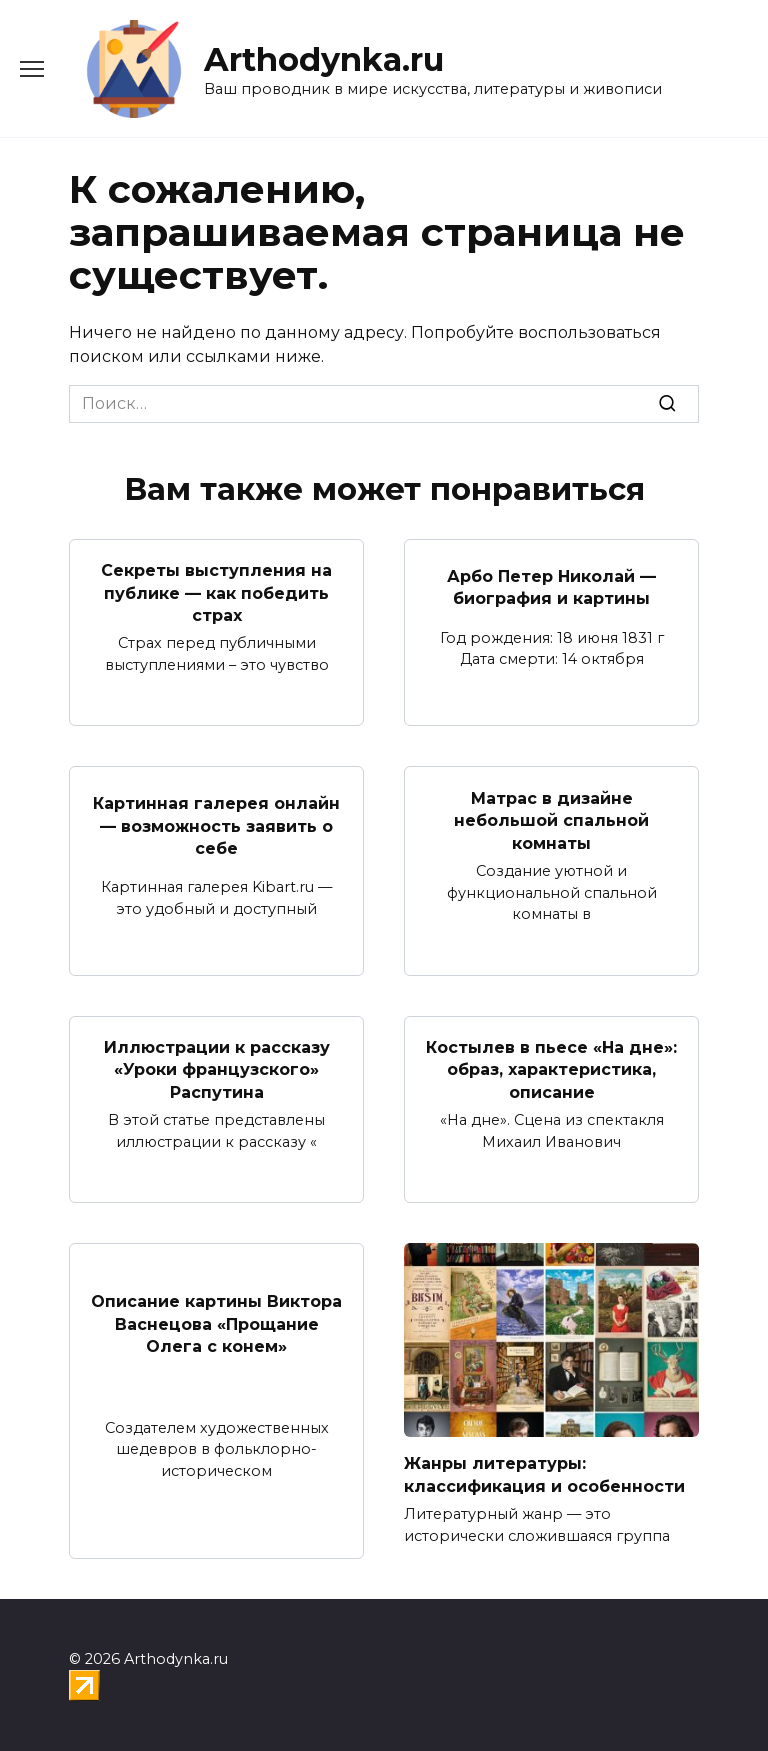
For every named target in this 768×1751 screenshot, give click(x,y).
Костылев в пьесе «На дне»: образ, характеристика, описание (551, 1070)
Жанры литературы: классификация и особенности (544, 1474)
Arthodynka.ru (324, 59)
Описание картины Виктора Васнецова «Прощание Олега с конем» (216, 1324)
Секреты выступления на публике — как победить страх (216, 593)
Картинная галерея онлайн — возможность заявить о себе (216, 826)
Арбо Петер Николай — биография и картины (551, 586)
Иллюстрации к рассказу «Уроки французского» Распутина (217, 1070)
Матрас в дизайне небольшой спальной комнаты (551, 820)
